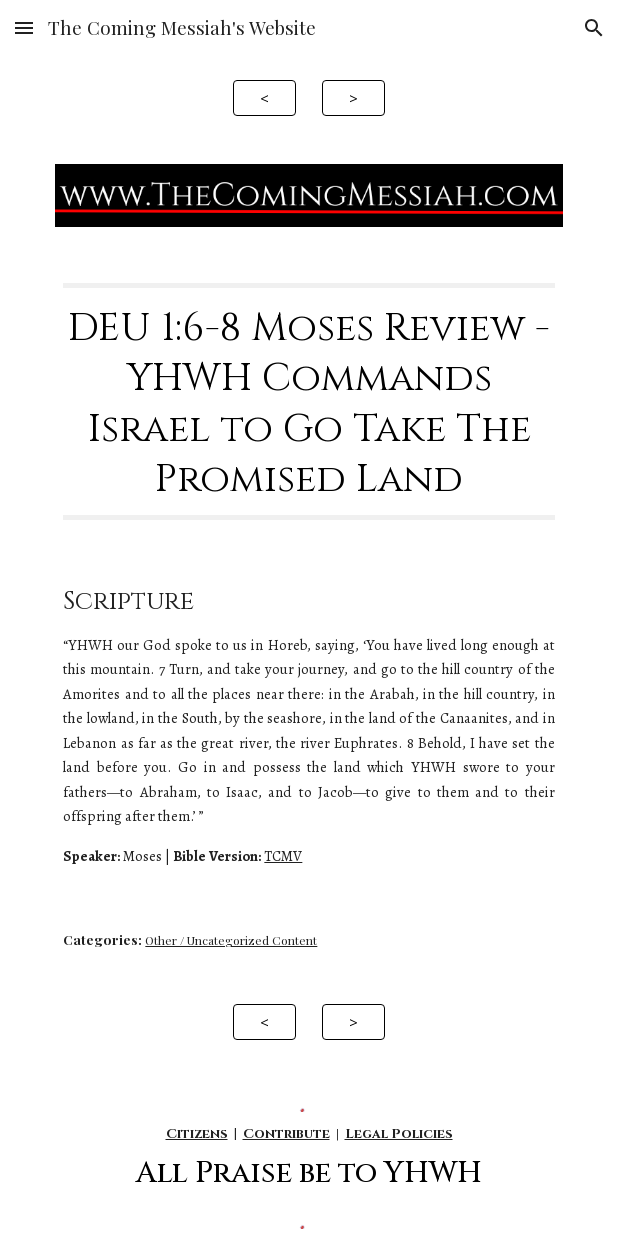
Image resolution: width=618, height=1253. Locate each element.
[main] (308, 402)
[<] (264, 97)
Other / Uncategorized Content (231, 940)
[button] (24, 27)
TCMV (283, 856)
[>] (353, 97)
